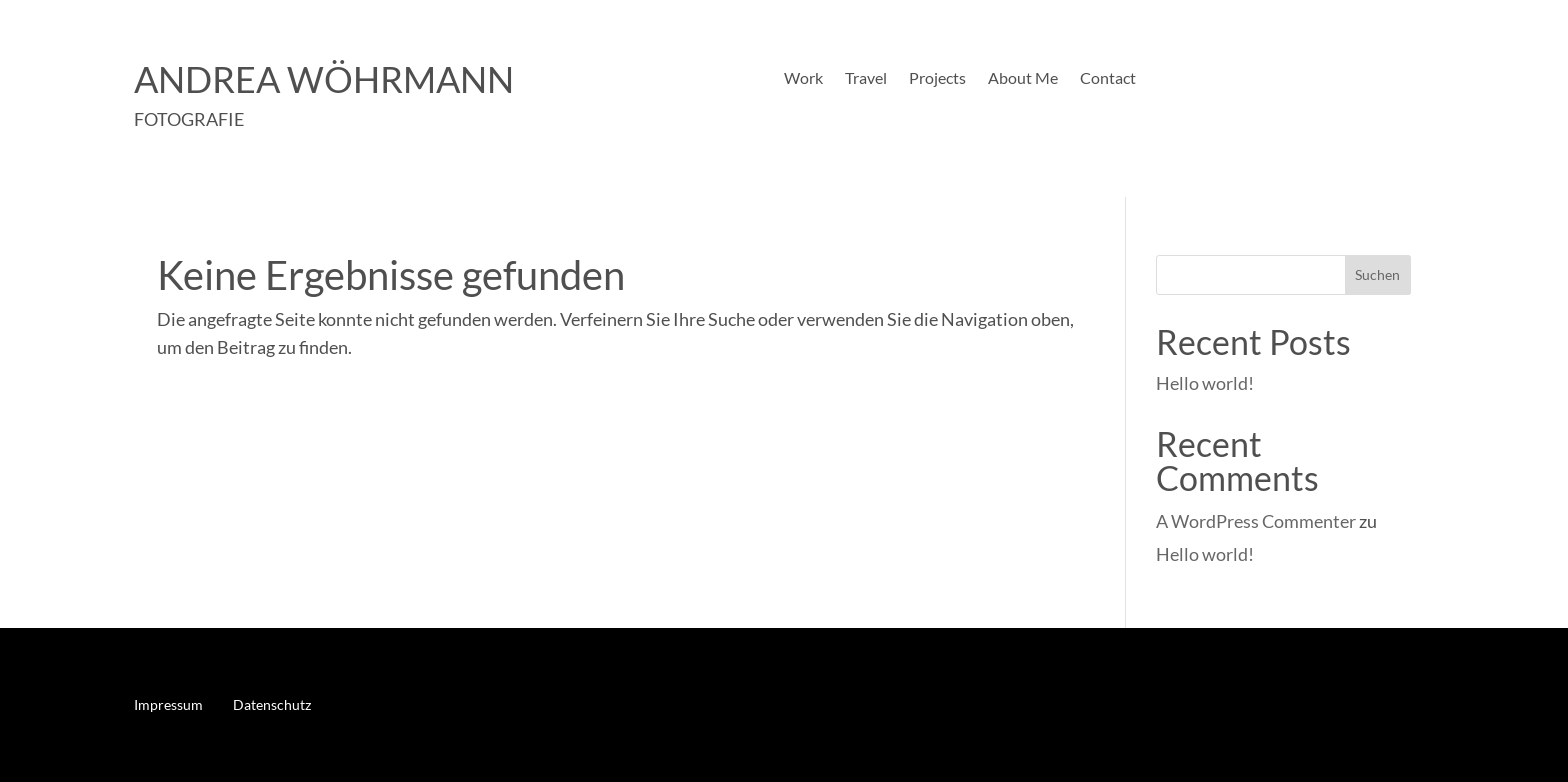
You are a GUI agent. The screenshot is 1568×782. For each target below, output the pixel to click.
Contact (1108, 79)
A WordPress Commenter (1256, 521)
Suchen (1377, 274)
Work (803, 79)
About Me (1023, 79)
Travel (866, 79)
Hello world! (1205, 383)
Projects (937, 79)
